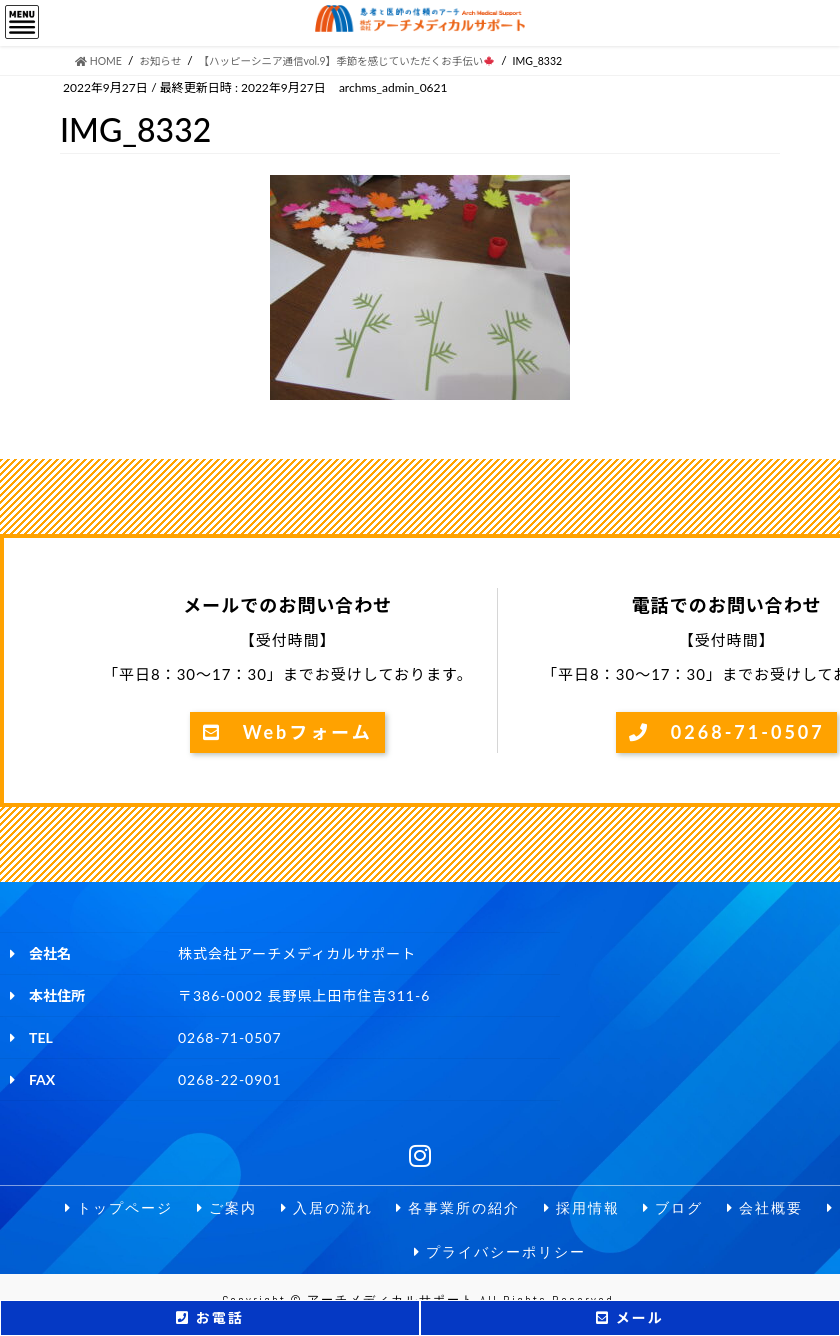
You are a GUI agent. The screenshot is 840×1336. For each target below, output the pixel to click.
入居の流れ (327, 1208)
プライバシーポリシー (500, 1252)
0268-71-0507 (727, 732)
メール (629, 1317)
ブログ (673, 1208)
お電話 (209, 1317)
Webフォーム (288, 732)
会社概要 (765, 1208)
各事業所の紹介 (458, 1208)
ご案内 (227, 1208)
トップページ (119, 1208)
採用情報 (582, 1208)
